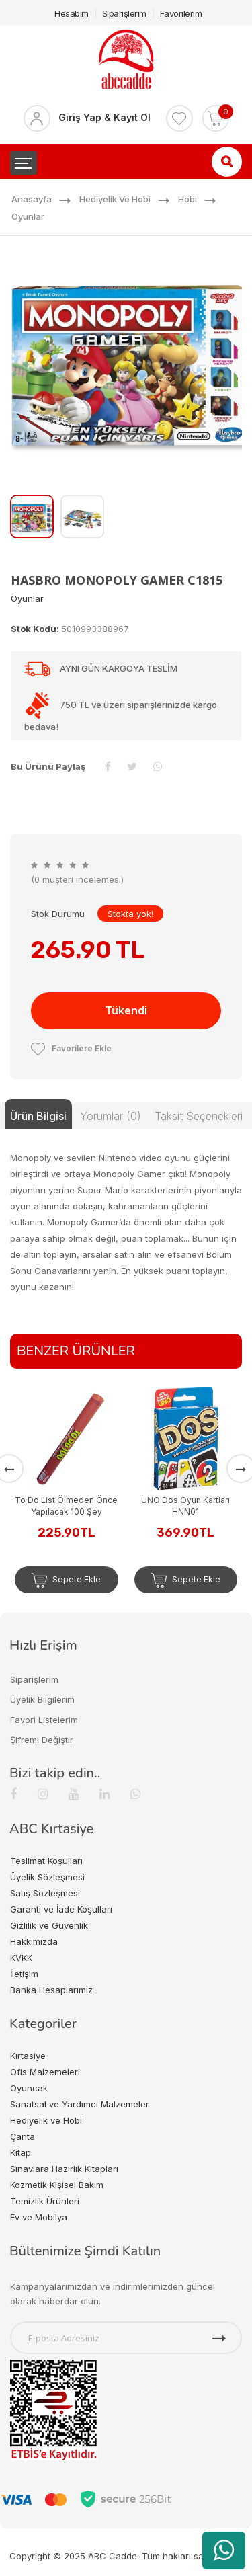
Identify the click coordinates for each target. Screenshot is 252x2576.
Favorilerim (181, 13)
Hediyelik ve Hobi (115, 199)
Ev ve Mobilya (38, 2217)
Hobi (187, 199)
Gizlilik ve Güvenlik (49, 1925)
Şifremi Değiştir (41, 1739)
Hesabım (71, 13)
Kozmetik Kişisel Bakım (56, 2184)
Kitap (20, 2152)
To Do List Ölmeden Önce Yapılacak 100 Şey (66, 1506)
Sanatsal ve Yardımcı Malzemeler (79, 2104)
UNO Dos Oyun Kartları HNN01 (185, 1506)
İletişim (24, 1973)
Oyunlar (27, 216)
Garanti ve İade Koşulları (61, 1909)
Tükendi (126, 1010)
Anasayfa (31, 199)
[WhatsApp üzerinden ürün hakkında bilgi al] (223, 2550)
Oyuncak (29, 2088)
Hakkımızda (34, 1941)
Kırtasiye (28, 2055)
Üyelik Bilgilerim (42, 1699)
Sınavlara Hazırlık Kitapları (64, 2168)
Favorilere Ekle (71, 1048)
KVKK (21, 1957)
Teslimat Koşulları (46, 1860)
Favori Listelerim (44, 1719)
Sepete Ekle (66, 1580)
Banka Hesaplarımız (51, 1989)
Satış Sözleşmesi (45, 1893)
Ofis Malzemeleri (45, 2071)
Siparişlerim (124, 13)
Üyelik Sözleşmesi (47, 1876)
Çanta (22, 2136)
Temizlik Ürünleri (44, 2201)
